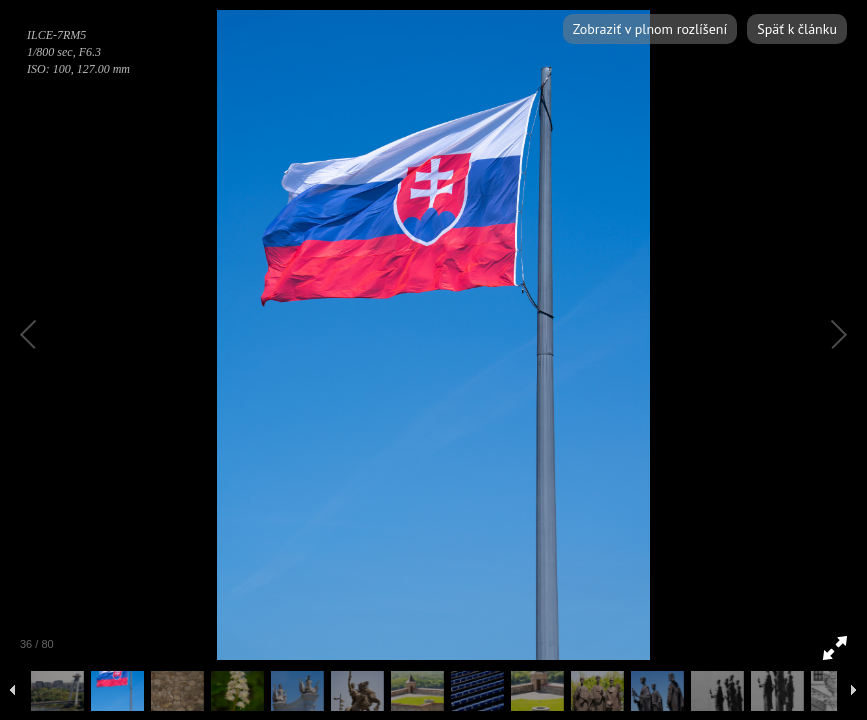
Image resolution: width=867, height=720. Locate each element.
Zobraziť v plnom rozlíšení (650, 29)
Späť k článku (797, 29)
